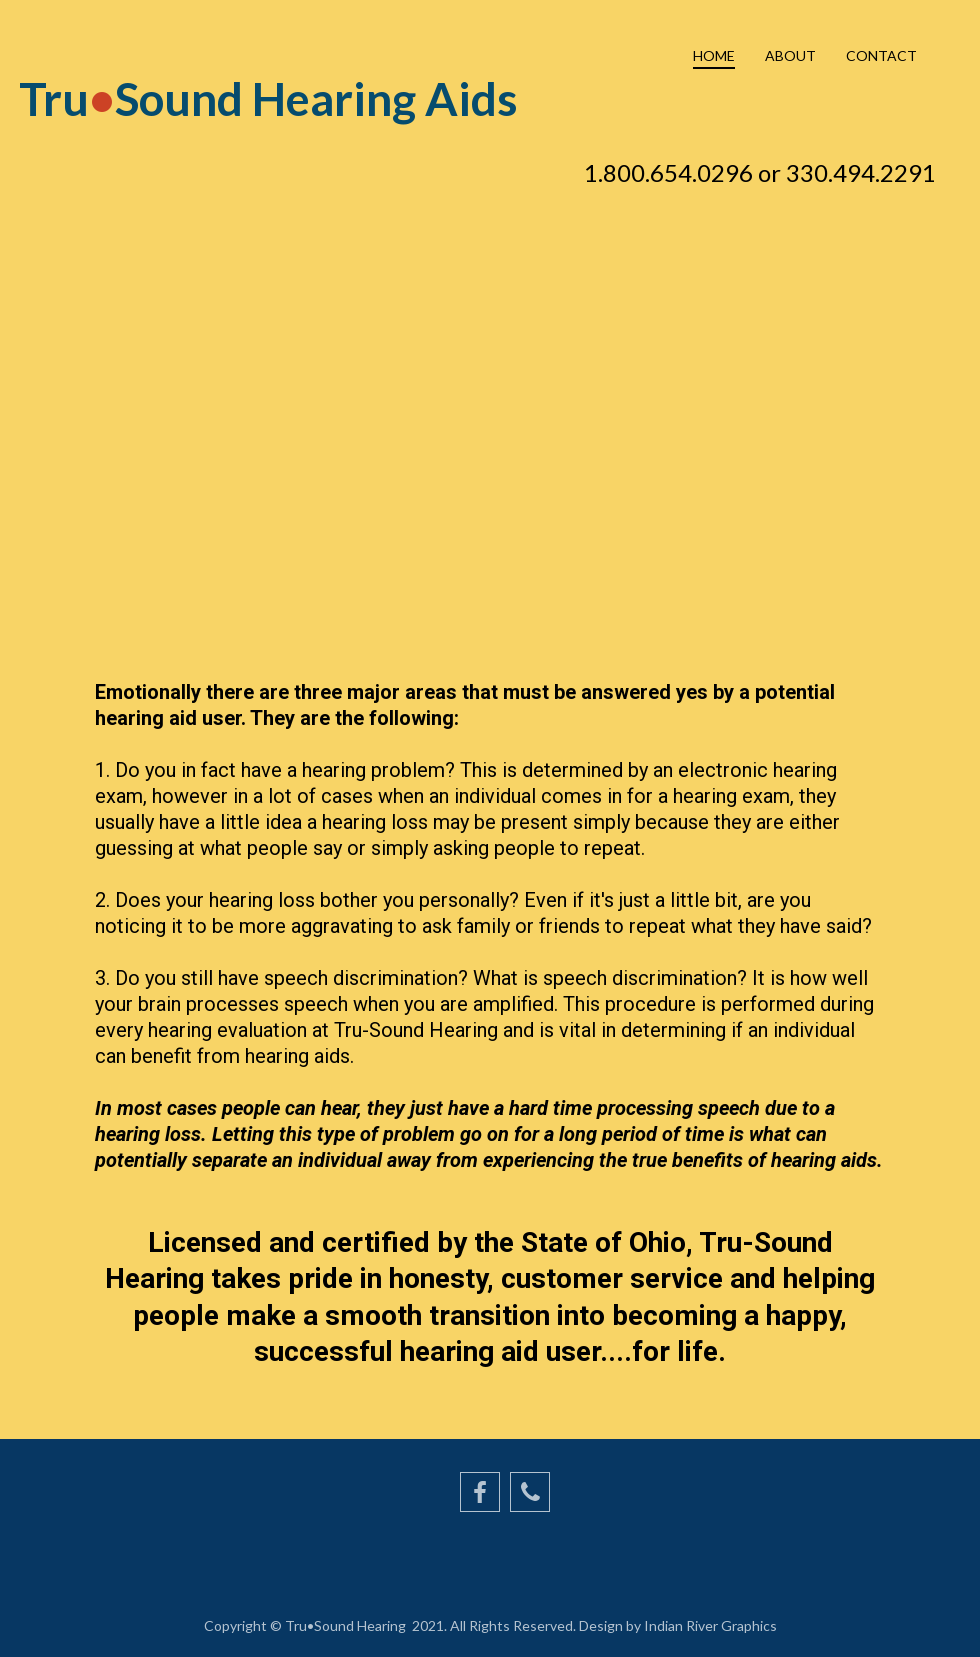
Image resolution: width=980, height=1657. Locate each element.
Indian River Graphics (709, 1625)
